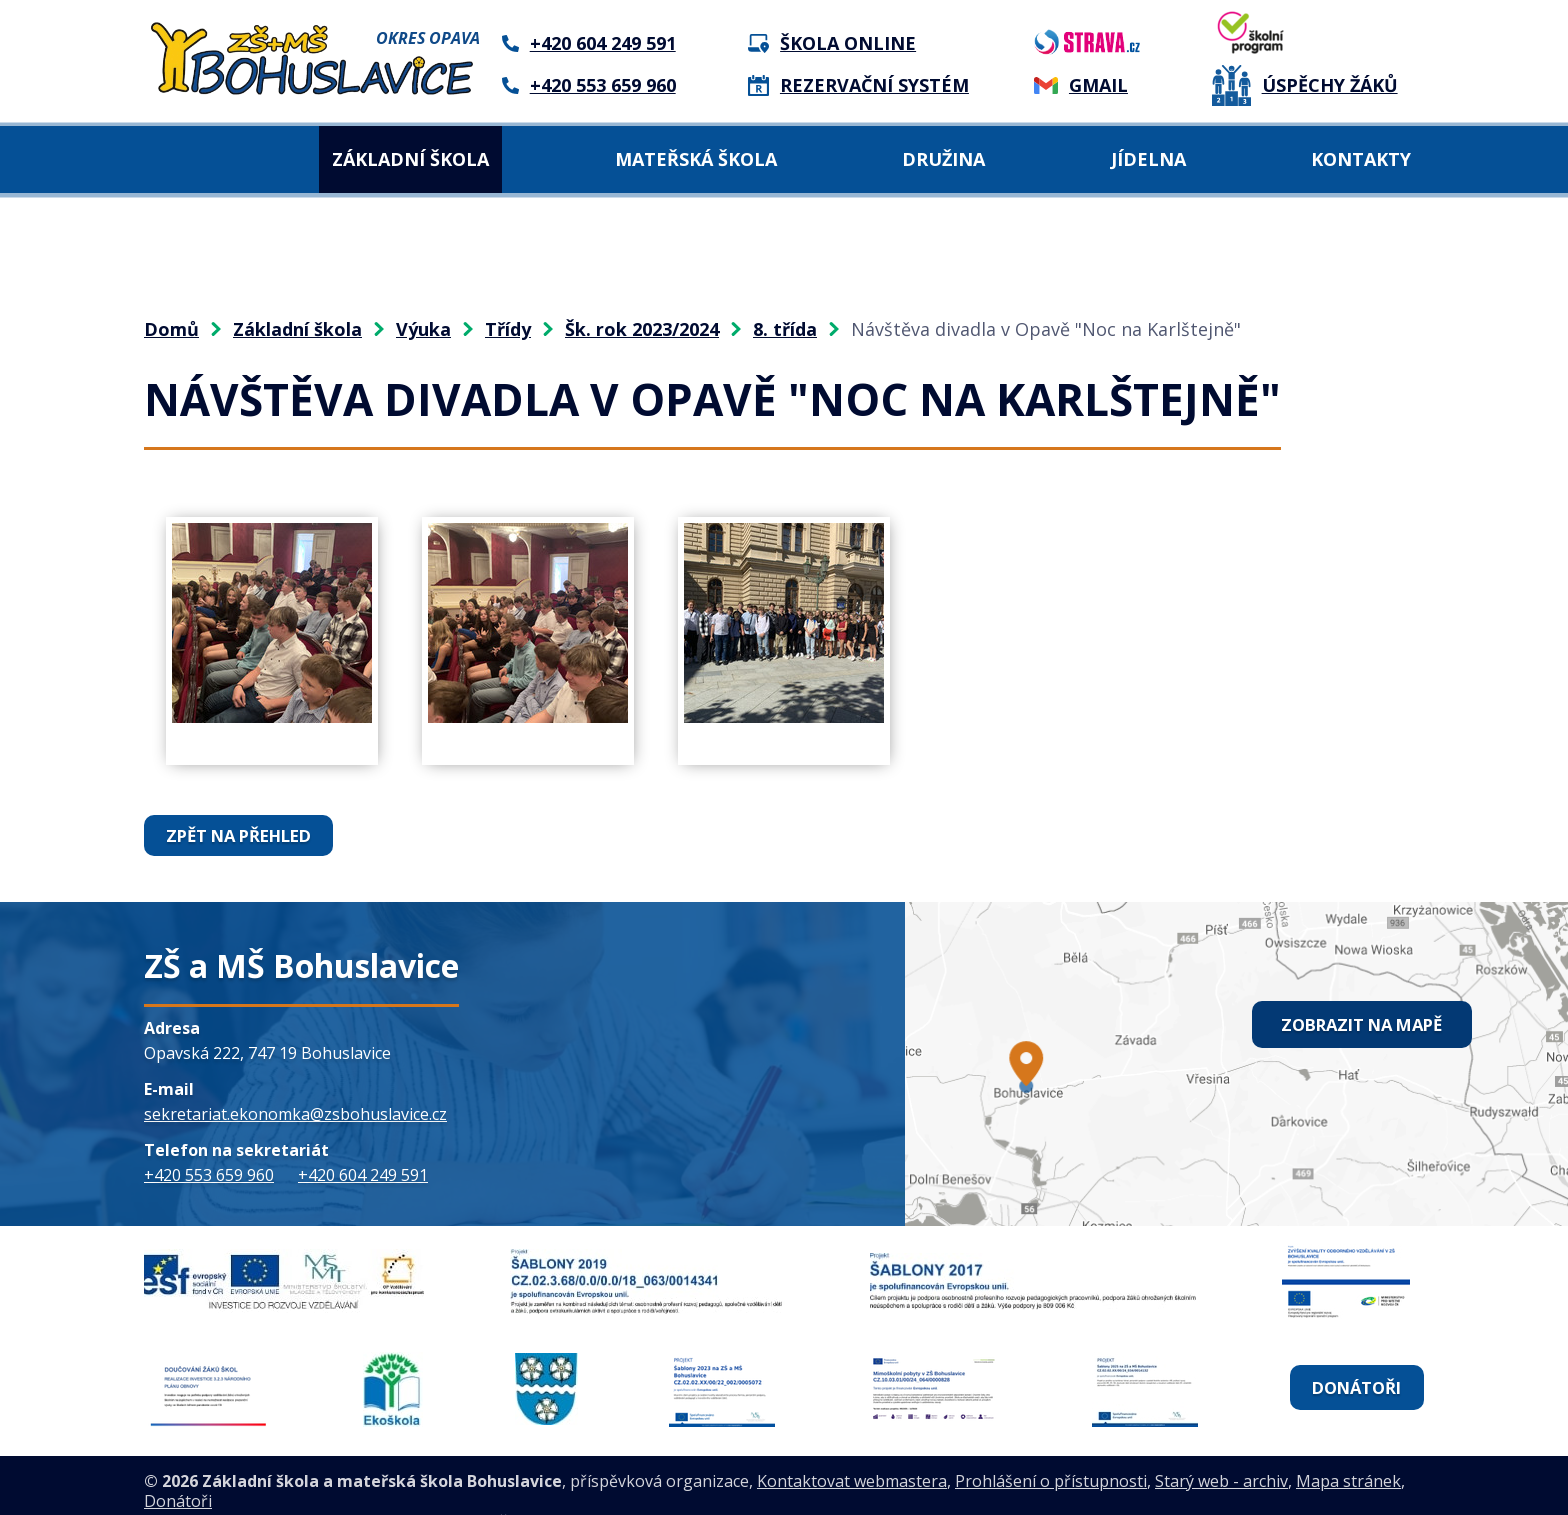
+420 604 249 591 (363, 1174)
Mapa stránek (1348, 1451)
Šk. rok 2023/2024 (642, 329)
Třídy (508, 329)
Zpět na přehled (238, 835)
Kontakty (1361, 159)
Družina (943, 159)
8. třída (785, 329)
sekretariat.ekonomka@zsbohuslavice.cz (295, 1113)
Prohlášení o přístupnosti (1051, 1451)
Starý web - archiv (1221, 1451)
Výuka (423, 329)
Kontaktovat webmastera (852, 1451)
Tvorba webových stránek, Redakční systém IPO (429, 1491)
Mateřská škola (696, 159)
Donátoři (1355, 1372)
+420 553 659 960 (209, 1174)
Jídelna (1148, 159)
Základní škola (410, 159)
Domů (181, 159)
